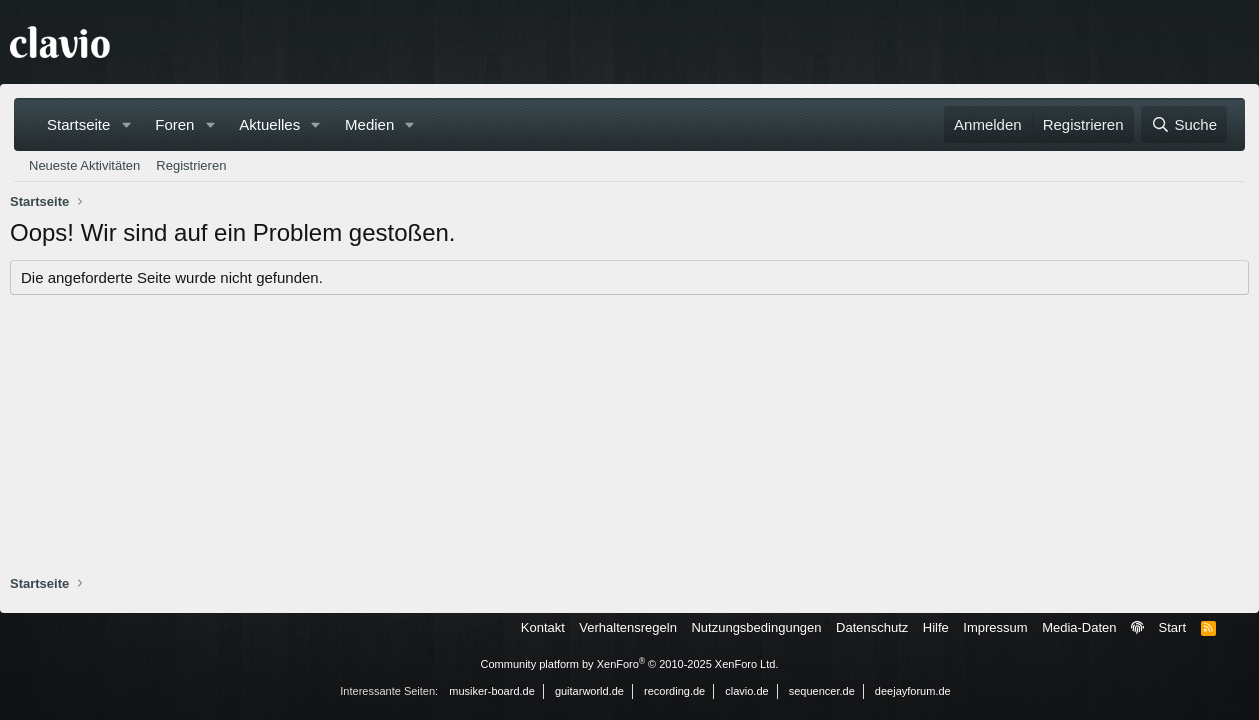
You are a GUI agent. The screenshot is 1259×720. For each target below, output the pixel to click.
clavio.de (746, 691)
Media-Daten (1079, 627)
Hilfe (936, 627)
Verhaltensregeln (628, 627)
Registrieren (191, 165)
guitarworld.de (589, 691)
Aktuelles (269, 124)
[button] (126, 124)
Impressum (995, 627)
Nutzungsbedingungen (756, 627)
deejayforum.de (913, 691)
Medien (369, 124)
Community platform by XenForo (630, 664)
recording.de (674, 691)
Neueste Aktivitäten (84, 165)
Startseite (78, 124)
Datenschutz (872, 627)
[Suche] (1184, 124)
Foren (174, 124)
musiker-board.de (492, 691)
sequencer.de (822, 691)
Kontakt (543, 627)
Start (1172, 627)
